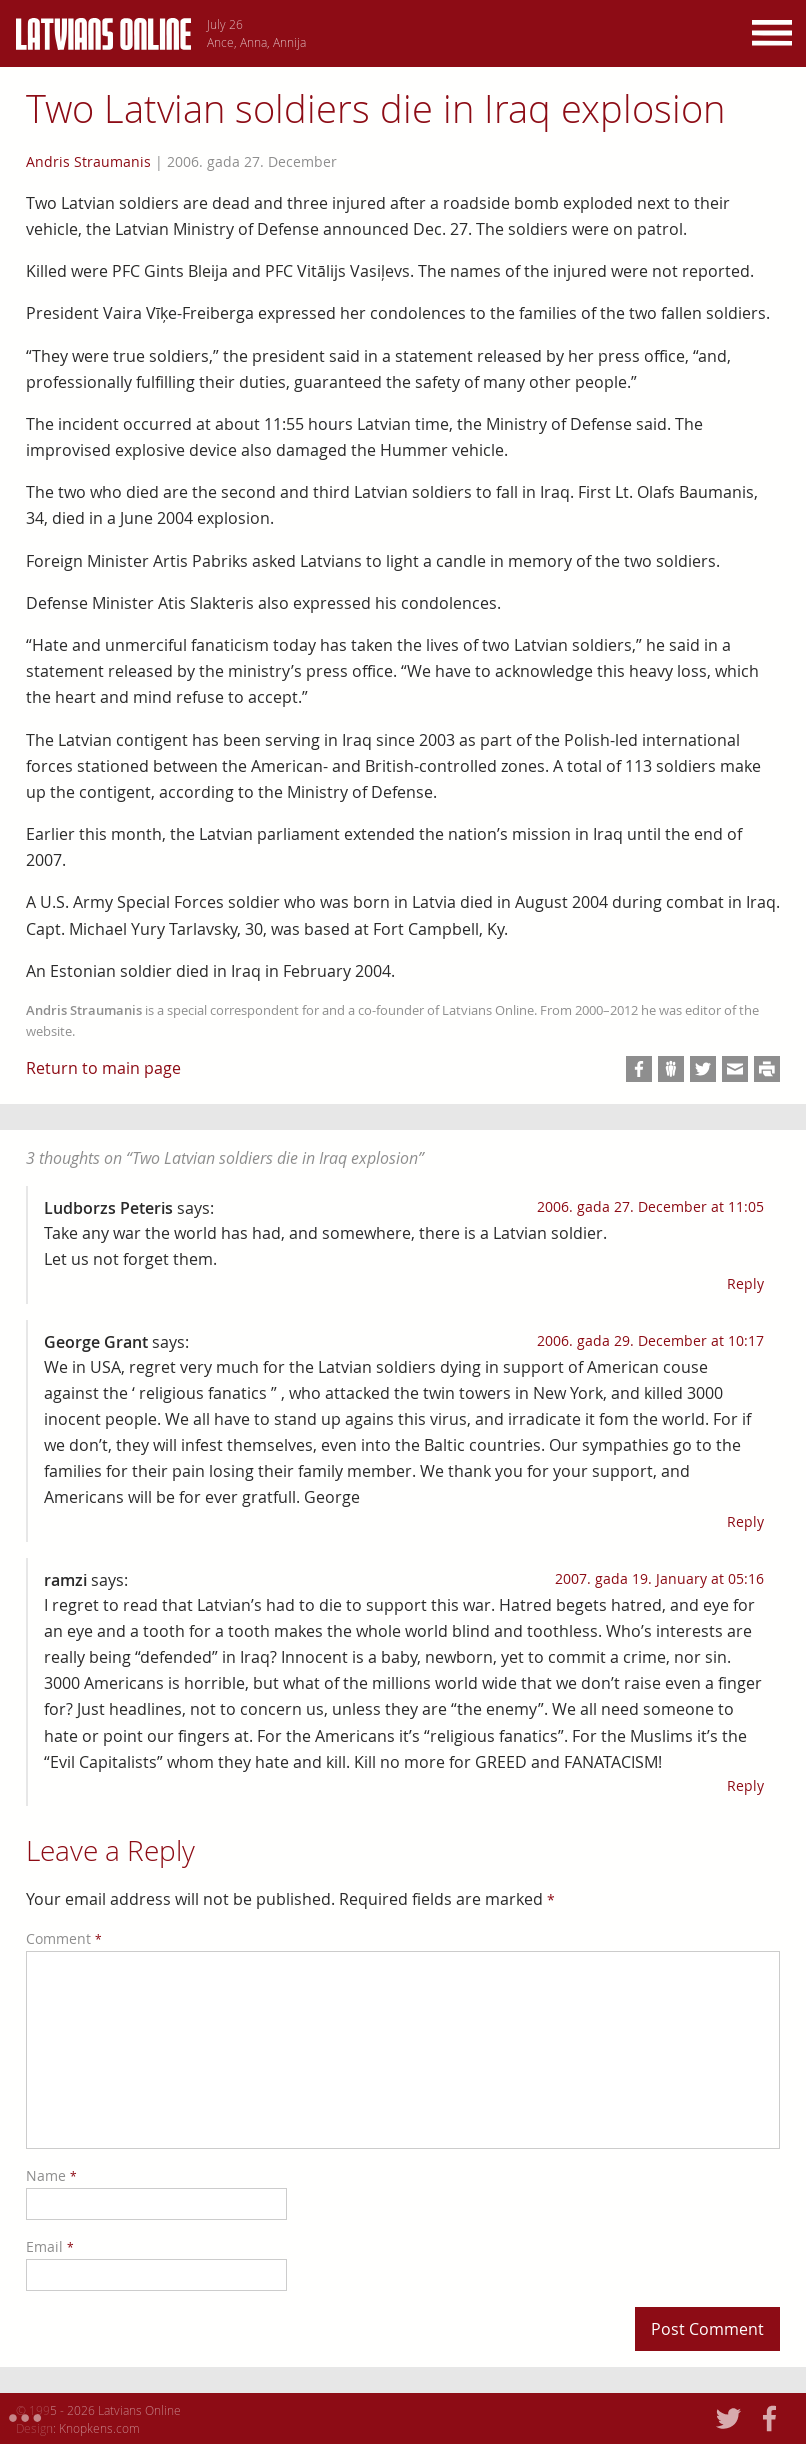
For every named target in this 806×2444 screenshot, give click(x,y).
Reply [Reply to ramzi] (745, 1785)
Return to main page (103, 1068)
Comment (64, 1938)
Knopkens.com (99, 2428)
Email (50, 2246)
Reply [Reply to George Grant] (745, 1521)
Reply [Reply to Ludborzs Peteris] (745, 1283)
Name (51, 2175)
